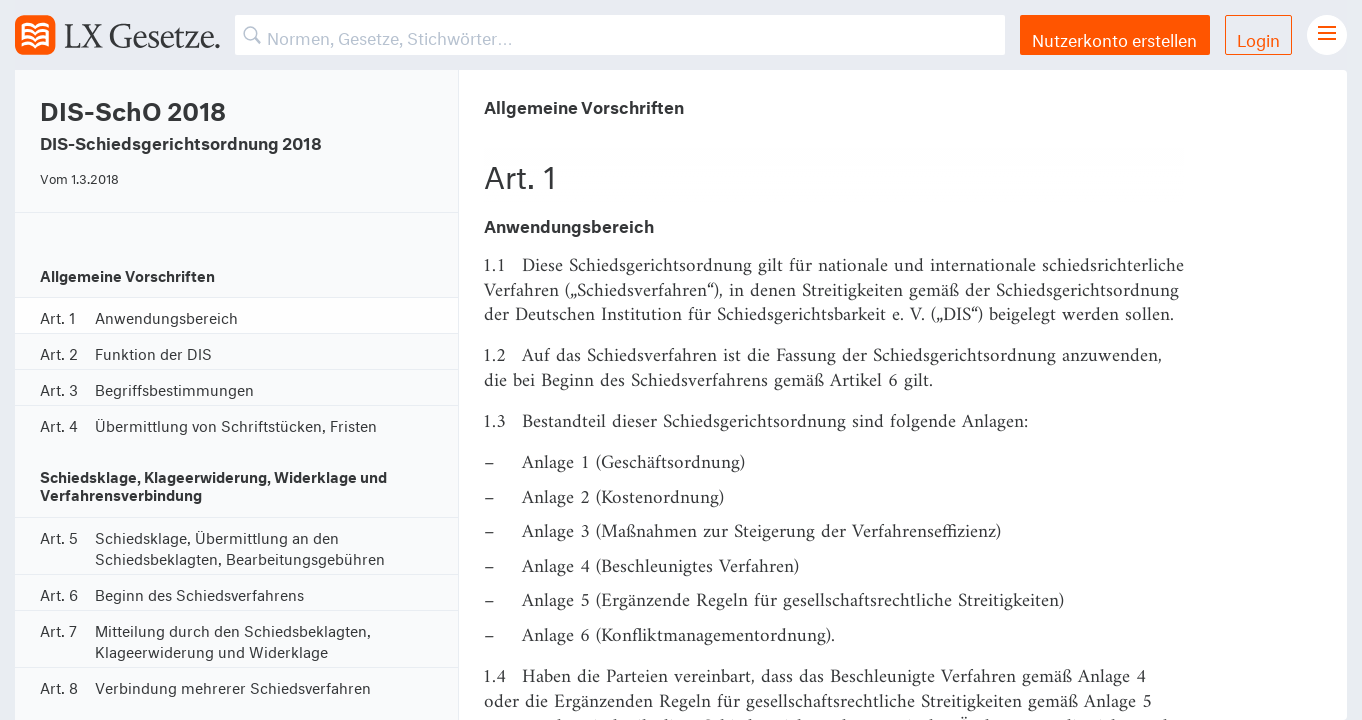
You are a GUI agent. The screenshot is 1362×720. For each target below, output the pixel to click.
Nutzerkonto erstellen (1114, 37)
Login (1258, 37)
